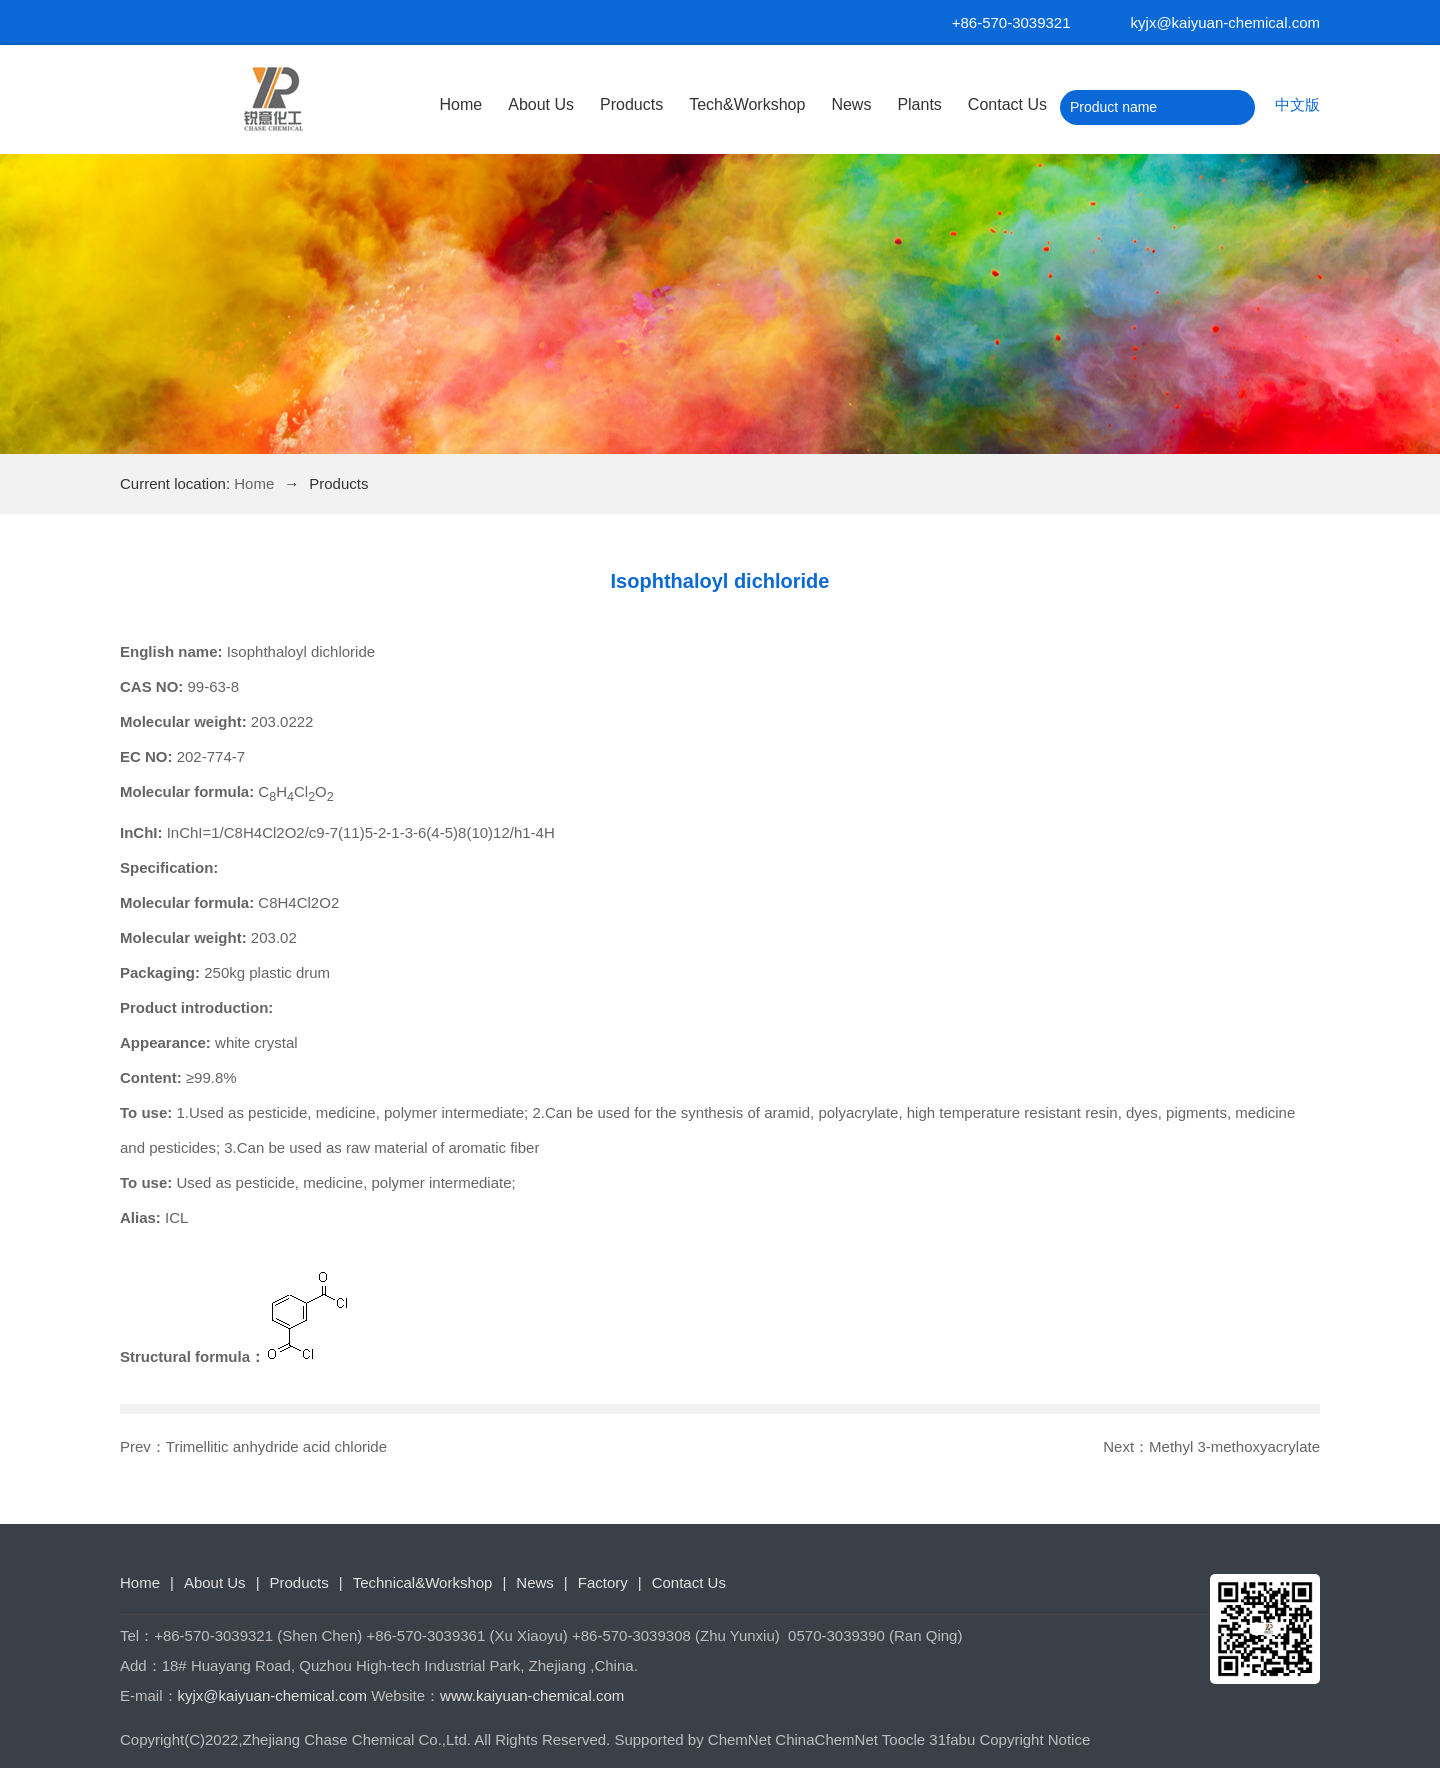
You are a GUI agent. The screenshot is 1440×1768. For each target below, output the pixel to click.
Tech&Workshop (747, 104)
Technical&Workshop (423, 1582)
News (851, 104)
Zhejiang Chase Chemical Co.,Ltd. (357, 1739)
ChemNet (739, 1739)
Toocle (903, 1739)
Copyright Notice (1034, 1739)
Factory (603, 1582)
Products (631, 104)
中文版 (1297, 104)
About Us (541, 104)
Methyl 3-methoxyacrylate (1234, 1446)
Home (461, 104)
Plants (919, 104)
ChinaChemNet (826, 1739)
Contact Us (1007, 104)
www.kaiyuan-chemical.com (532, 1695)
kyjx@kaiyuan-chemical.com (1225, 22)
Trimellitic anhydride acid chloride (276, 1446)
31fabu (952, 1739)
